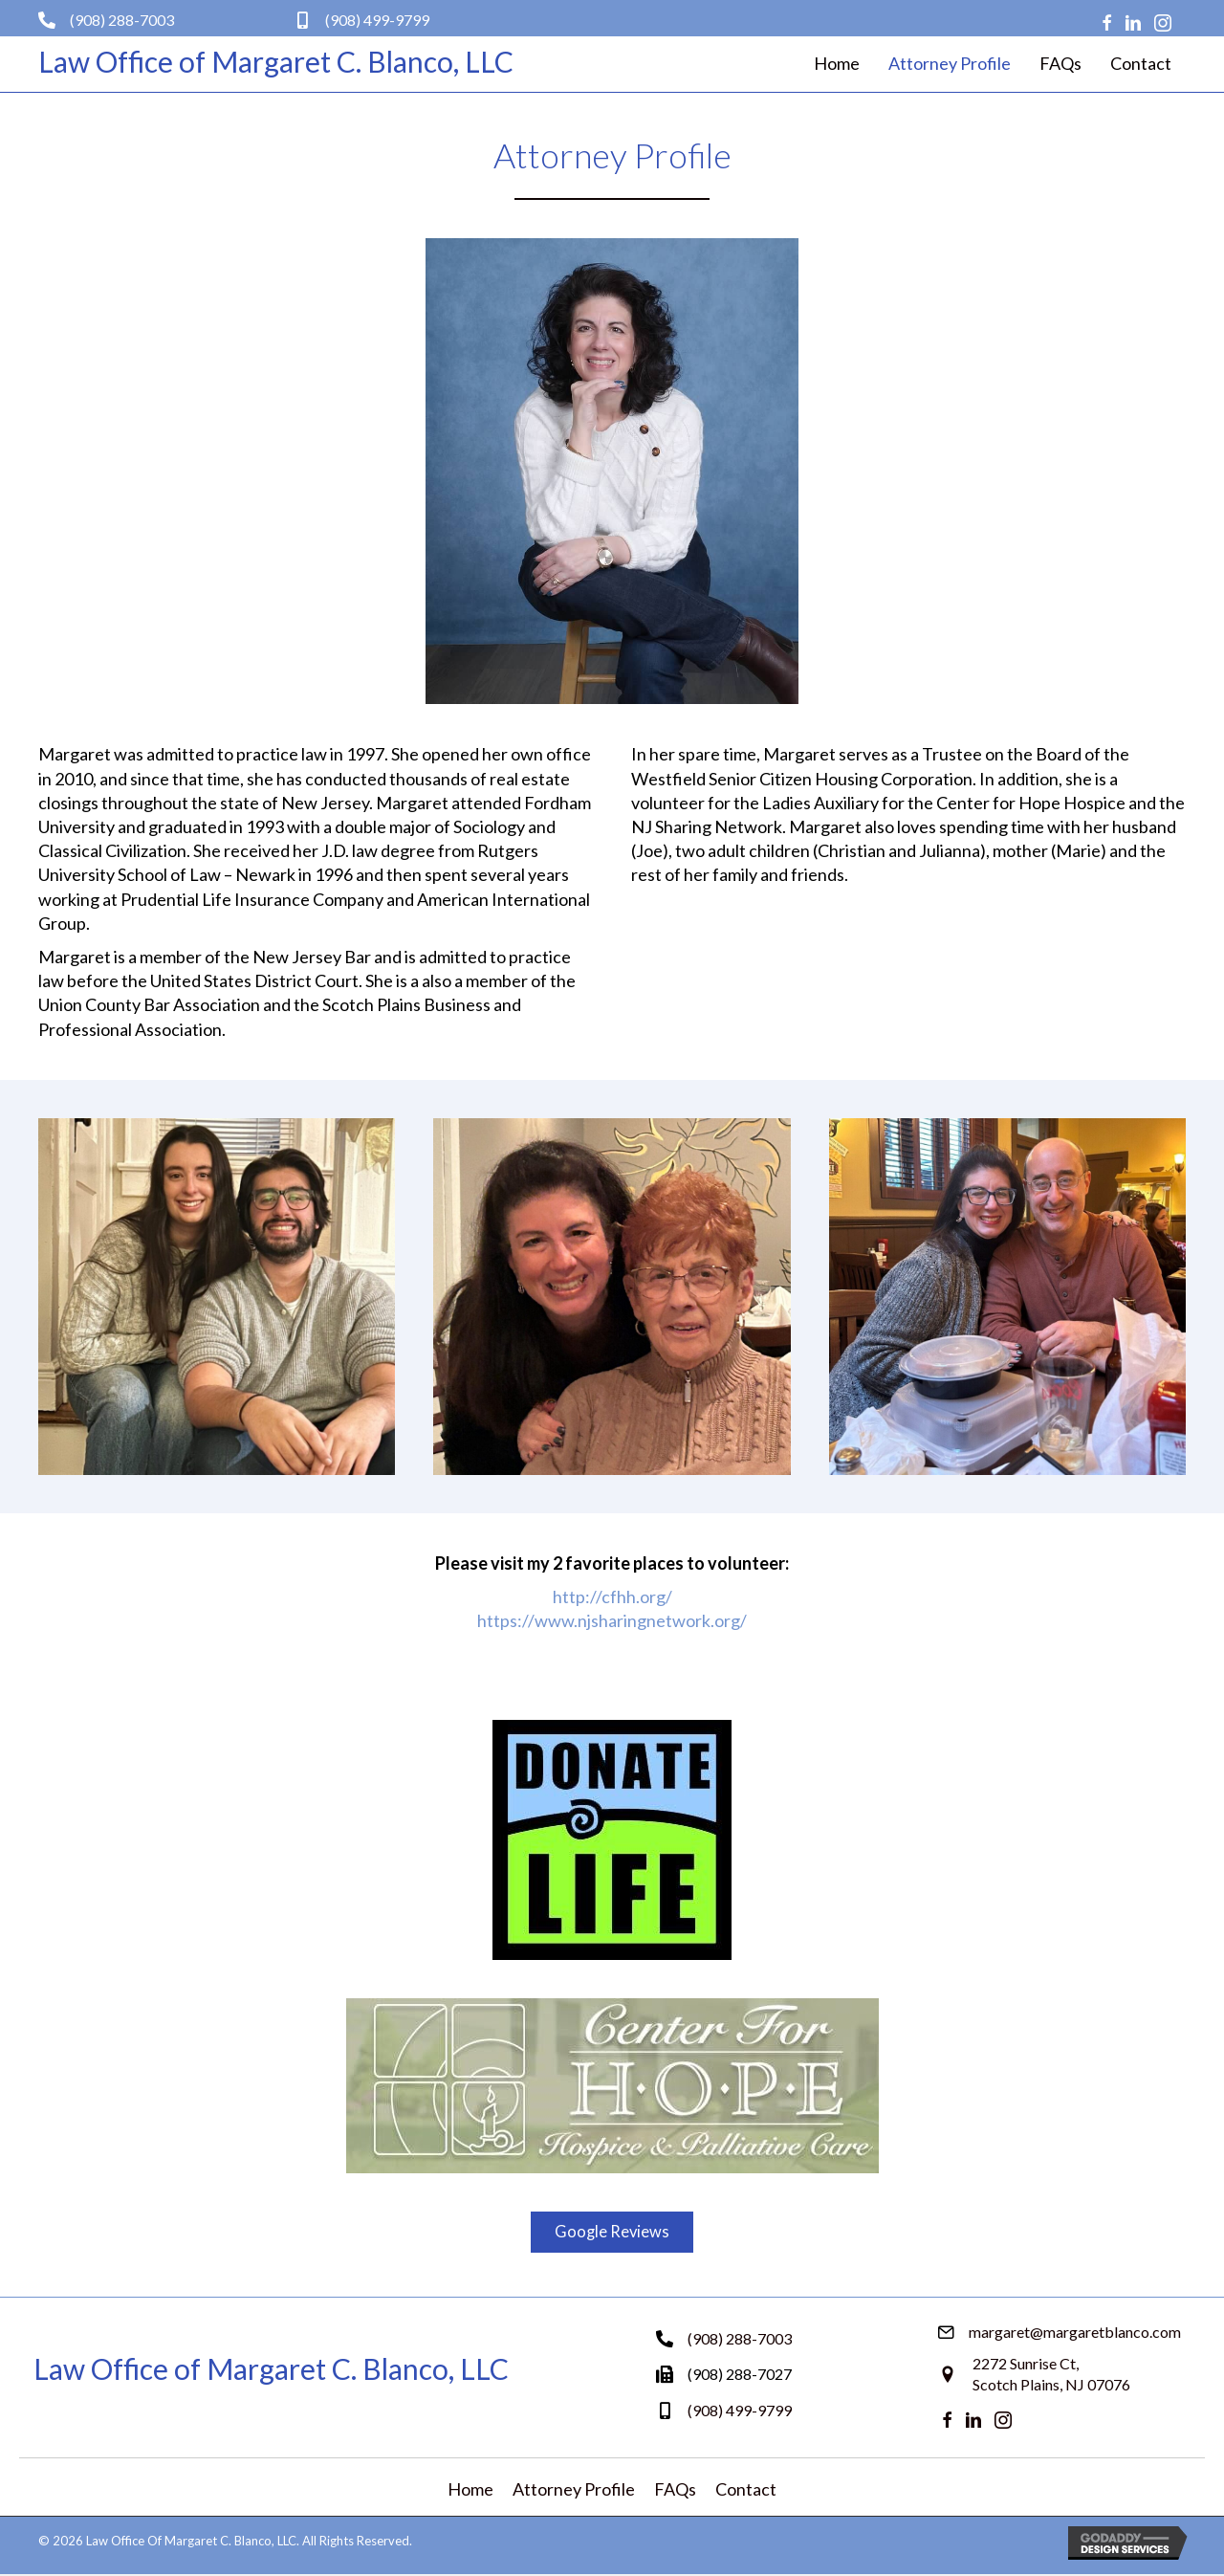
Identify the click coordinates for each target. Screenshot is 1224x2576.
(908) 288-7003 (122, 20)
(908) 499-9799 (377, 20)
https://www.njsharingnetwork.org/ (612, 1620)
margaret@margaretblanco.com (1075, 2333)
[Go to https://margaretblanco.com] (278, 61)
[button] (612, 2233)
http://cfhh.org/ (612, 1596)
